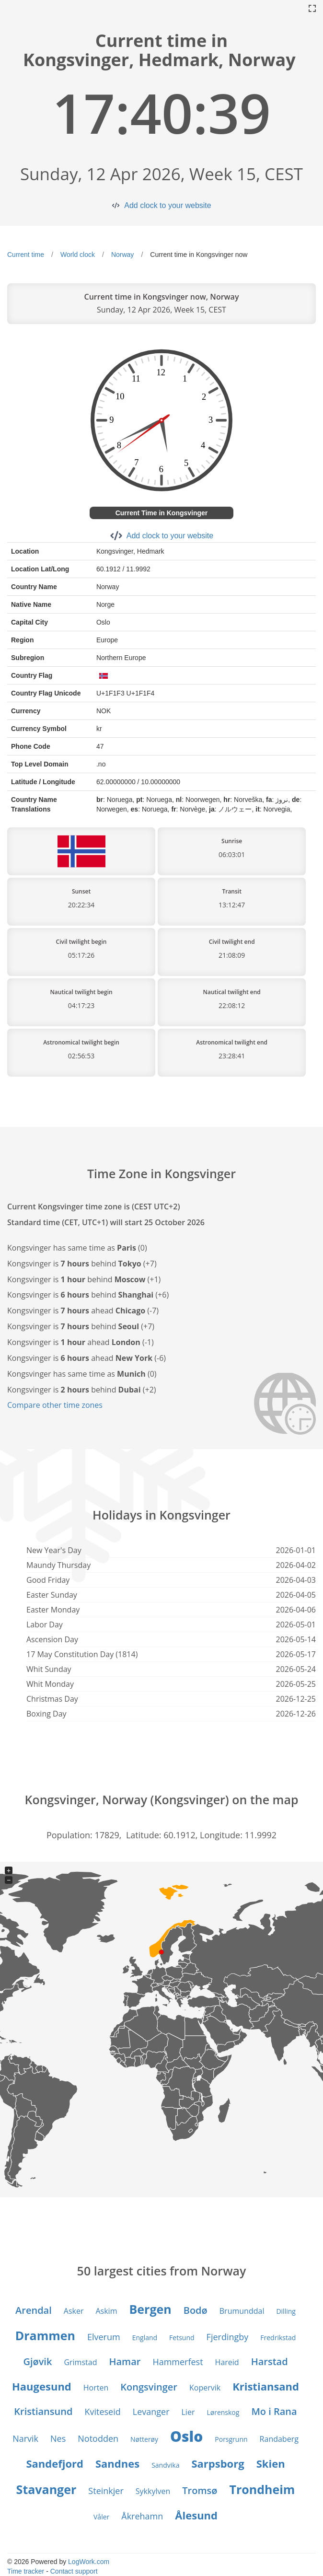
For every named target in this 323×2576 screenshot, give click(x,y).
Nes (58, 2438)
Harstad (269, 2361)
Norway (122, 254)
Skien (270, 2463)
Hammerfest (177, 2361)
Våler (101, 2516)
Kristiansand (265, 2386)
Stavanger (46, 2489)
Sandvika (165, 2465)
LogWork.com (88, 2561)
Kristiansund (43, 2411)
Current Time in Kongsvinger (161, 513)
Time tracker (25, 2571)
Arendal (33, 2310)
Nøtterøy (144, 2439)
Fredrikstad (278, 2337)
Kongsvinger (148, 2386)
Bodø (196, 2310)
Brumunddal (242, 2311)
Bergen (150, 2309)
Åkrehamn (142, 2516)
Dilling (285, 2311)
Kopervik (204, 2387)
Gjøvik (37, 2361)
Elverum (103, 2337)
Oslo (186, 2436)
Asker (74, 2311)
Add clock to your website (167, 205)
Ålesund (196, 2515)
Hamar (124, 2361)
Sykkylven (153, 2491)
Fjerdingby (228, 2337)
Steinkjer (105, 2490)
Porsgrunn (231, 2439)
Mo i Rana (274, 2411)
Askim (106, 2311)
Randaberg (279, 2439)
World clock (77, 254)
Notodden (98, 2438)
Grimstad (80, 2362)
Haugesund (41, 2386)
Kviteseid (102, 2411)
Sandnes (117, 2463)
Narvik (25, 2438)
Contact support (74, 2571)
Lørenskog (223, 2412)
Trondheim (262, 2489)
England (144, 2337)
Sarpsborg (217, 2463)
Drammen (45, 2335)
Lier (188, 2412)
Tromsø (199, 2490)
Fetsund (182, 2337)
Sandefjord (54, 2463)
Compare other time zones (55, 1405)
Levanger (151, 2411)
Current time (25, 254)
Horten (95, 2387)
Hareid (227, 2362)
